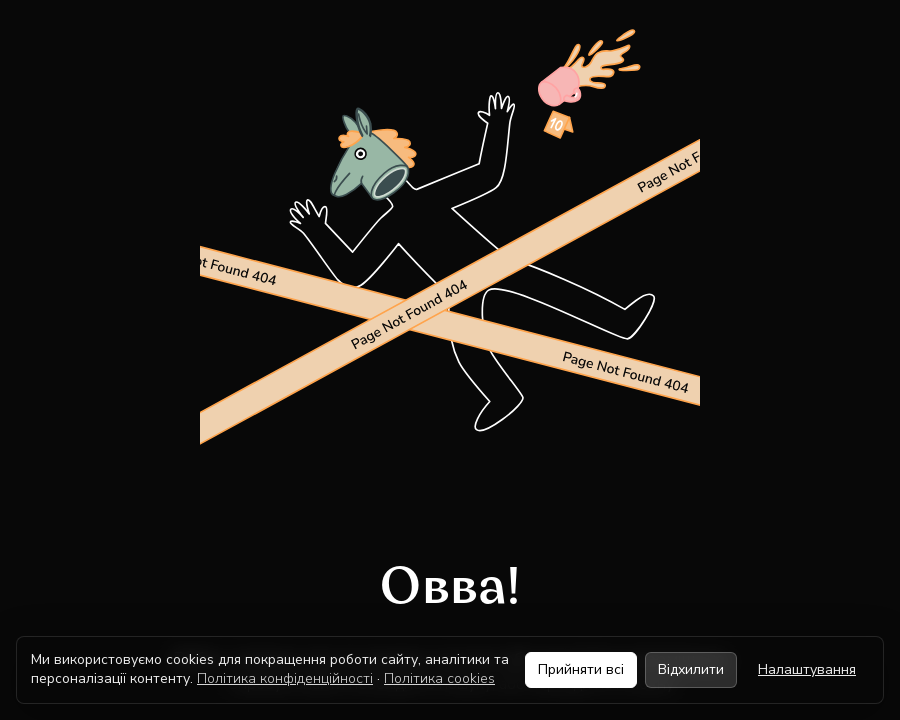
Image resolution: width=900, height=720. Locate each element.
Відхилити (691, 669)
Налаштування (807, 669)
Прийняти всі (581, 669)
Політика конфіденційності (285, 678)
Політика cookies (439, 678)
